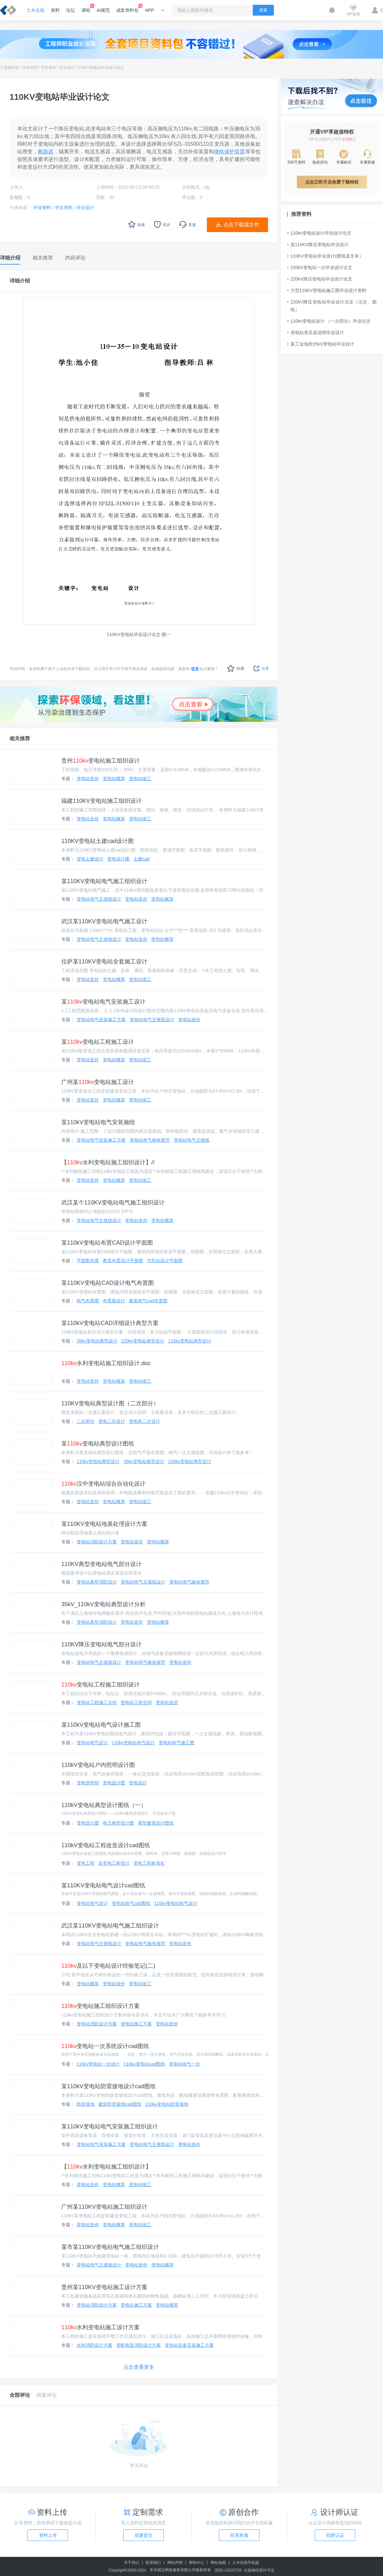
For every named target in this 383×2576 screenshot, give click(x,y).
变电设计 (138, 1782)
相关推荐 (20, 738)
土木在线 (35, 10)
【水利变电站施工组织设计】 (106, 2166)
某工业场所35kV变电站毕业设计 (320, 344)
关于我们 (131, 2562)
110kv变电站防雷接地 (166, 2104)
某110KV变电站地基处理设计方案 (104, 1524)
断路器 (46, 151)
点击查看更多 (139, 2367)
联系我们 (153, 2562)
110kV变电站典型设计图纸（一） (103, 1805)
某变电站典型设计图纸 (97, 1443)
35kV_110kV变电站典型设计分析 (103, 1604)
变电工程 (85, 1863)
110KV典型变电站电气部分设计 (101, 1564)
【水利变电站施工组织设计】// (107, 1162)
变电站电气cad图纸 (131, 1903)
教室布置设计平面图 (123, 1260)
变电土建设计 (90, 858)
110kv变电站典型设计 (189, 1340)
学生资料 (48, 67)
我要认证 (335, 2535)
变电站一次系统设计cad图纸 (105, 2046)
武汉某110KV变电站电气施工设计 (104, 921)
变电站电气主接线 (191, 1140)
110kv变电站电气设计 (133, 1742)
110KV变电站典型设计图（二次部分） (110, 1403)
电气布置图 (88, 1300)
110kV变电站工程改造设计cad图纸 (105, 1845)
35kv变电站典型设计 (97, 1340)
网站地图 (218, 2562)
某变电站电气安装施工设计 (103, 1002)
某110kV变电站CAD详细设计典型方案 (110, 1323)
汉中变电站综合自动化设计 (103, 1484)
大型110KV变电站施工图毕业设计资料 (326, 290)
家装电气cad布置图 (148, 1300)
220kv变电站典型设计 (142, 1340)
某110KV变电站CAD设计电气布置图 (107, 1283)
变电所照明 (88, 1782)
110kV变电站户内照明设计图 (98, 1765)
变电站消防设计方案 (97, 1541)
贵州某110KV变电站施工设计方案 (104, 2287)
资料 (55, 10)
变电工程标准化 (149, 1863)
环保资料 (30, 67)
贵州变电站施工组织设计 (100, 760)
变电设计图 (118, 858)
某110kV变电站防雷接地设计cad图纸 (108, 2086)
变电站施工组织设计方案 (100, 2006)
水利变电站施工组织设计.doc (106, 1363)
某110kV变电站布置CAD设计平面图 (107, 1243)
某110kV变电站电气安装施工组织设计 (109, 2126)
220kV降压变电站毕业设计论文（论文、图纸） (332, 305)
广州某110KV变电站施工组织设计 (104, 2207)
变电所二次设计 (144, 1421)
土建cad (141, 858)
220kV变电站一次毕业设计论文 (319, 267)
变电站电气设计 (92, 1742)
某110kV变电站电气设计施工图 (101, 1725)
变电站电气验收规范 (150, 1140)
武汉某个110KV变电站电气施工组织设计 (113, 1202)
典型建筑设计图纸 (156, 1823)
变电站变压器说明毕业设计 (315, 332)
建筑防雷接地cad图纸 (119, 2104)
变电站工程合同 (136, 1702)
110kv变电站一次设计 (98, 2064)
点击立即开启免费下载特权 (332, 182)
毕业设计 (67, 67)
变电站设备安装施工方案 (189, 2345)
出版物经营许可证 (259, 2570)
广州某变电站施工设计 (97, 1082)
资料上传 (48, 2535)
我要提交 (144, 2535)
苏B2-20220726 (228, 2570)
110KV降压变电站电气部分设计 (101, 1644)
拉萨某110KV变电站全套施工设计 (104, 961)
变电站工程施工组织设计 (100, 1684)
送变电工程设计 (114, 1863)
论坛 (70, 10)
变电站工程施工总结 (97, 1702)
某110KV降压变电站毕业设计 (318, 244)
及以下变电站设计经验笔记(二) (108, 1966)
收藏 (235, 668)
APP (149, 10)
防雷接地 (85, 2104)
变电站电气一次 (184, 2064)
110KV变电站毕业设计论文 (101, 67)
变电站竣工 (140, 778)
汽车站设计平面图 (165, 1260)
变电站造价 (88, 778)
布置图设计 (114, 1300)
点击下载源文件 (241, 224)
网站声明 (175, 2562)
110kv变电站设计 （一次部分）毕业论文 (329, 321)
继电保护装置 (229, 151)
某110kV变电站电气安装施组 (98, 1122)
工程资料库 (9, 67)
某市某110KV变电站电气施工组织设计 (110, 2247)
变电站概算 (114, 778)
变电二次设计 (111, 1421)
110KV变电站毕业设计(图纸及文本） (325, 256)
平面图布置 (88, 1260)
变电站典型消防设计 (97, 1581)
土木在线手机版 (245, 2562)
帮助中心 (196, 2562)
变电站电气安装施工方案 (101, 1019)
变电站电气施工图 (176, 1742)
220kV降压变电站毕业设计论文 (319, 279)
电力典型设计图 (118, 1823)
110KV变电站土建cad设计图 (97, 841)
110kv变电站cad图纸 (144, 2064)
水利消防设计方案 (94, 2345)
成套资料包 (127, 8)
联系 (195, 669)
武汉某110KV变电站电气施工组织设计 (110, 1925)
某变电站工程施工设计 (97, 1042)
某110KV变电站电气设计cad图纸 (103, 1885)
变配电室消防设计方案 (138, 2345)
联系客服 (239, 2535)
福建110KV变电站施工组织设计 (101, 801)
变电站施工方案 (136, 2023)
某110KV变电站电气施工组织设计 (104, 881)
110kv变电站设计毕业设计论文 (319, 233)
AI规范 (103, 10)
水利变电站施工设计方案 (100, 2327)
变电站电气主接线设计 (99, 899)
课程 (85, 8)
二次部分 (85, 1421)
